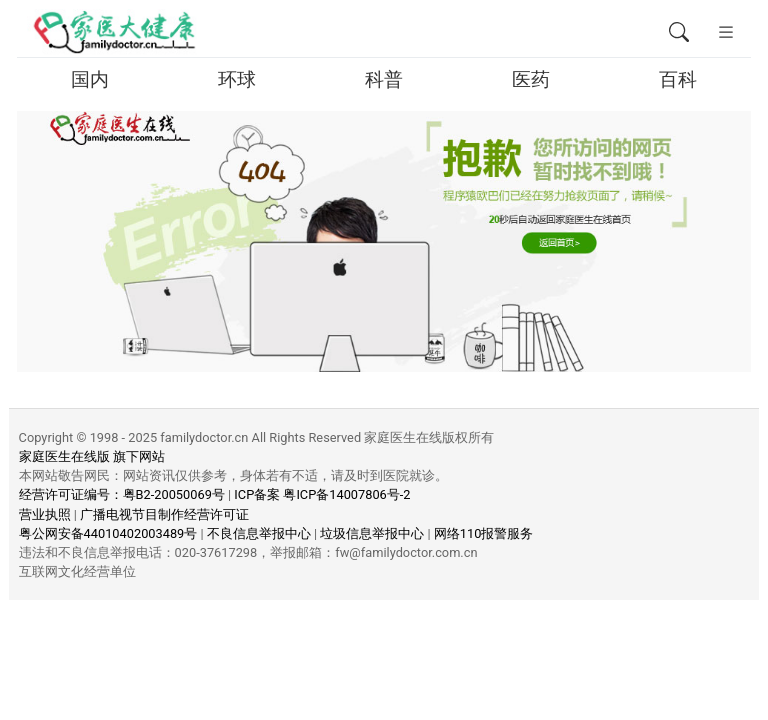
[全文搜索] (679, 33)
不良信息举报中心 (259, 533)
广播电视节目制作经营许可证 (164, 514)
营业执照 (45, 514)
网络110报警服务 (484, 533)
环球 (237, 79)
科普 (384, 79)
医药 (531, 79)
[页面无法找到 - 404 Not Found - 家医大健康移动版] (113, 33)
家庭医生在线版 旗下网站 (92, 456)
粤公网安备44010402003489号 (108, 533)
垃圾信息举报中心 (372, 533)
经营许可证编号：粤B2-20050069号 (122, 494)
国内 (90, 79)
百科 (678, 79)
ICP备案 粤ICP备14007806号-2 (322, 494)
